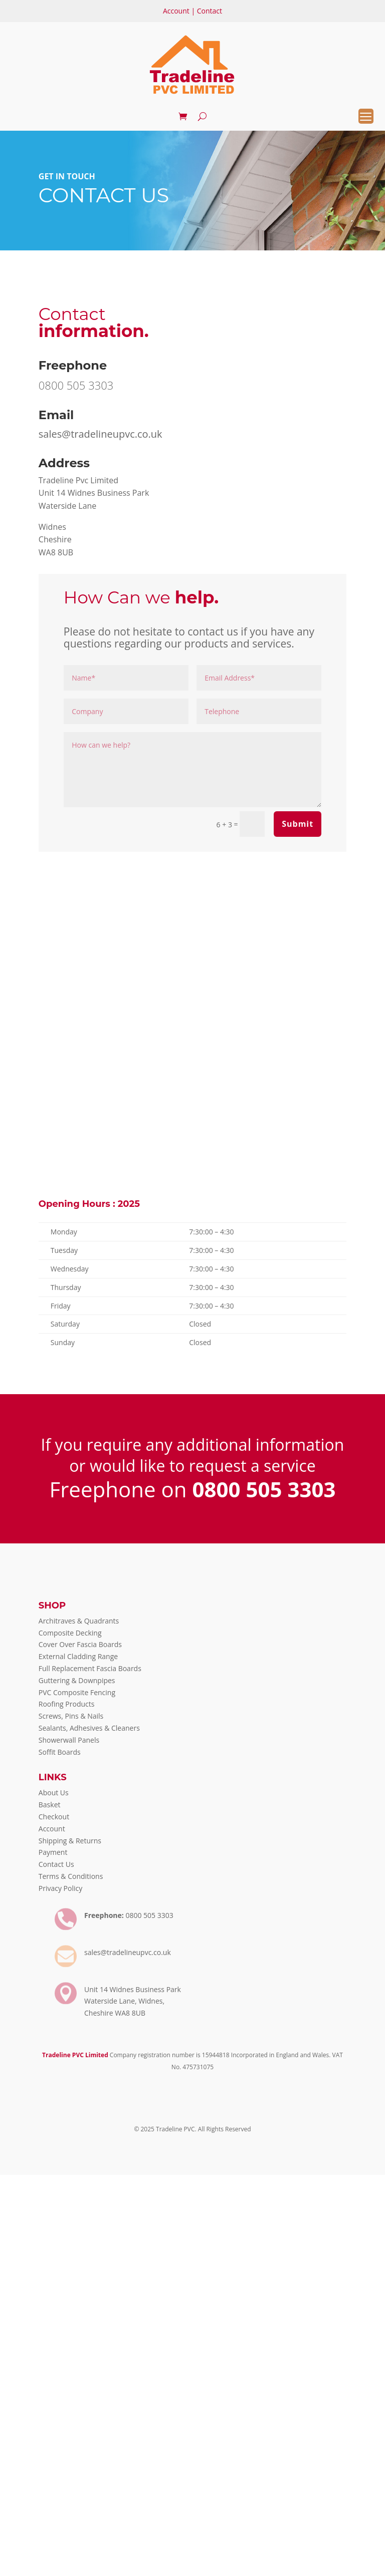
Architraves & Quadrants (79, 1621)
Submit (297, 823)
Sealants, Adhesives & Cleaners (89, 1728)
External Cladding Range (78, 1656)
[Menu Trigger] (365, 116)
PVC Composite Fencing (77, 1692)
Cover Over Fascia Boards (80, 1644)
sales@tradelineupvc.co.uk (100, 434)
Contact (209, 11)
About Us (54, 1792)
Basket (50, 1804)
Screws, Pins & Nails (71, 1716)
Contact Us (56, 1864)
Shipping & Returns (70, 1840)
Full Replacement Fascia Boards (90, 1668)
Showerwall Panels (69, 1740)
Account (176, 11)
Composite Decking (70, 1633)
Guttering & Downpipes (77, 1680)
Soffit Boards (60, 1752)
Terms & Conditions (71, 1876)
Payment (53, 1852)
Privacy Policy (60, 1888)
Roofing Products (67, 1704)
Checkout (54, 1816)
